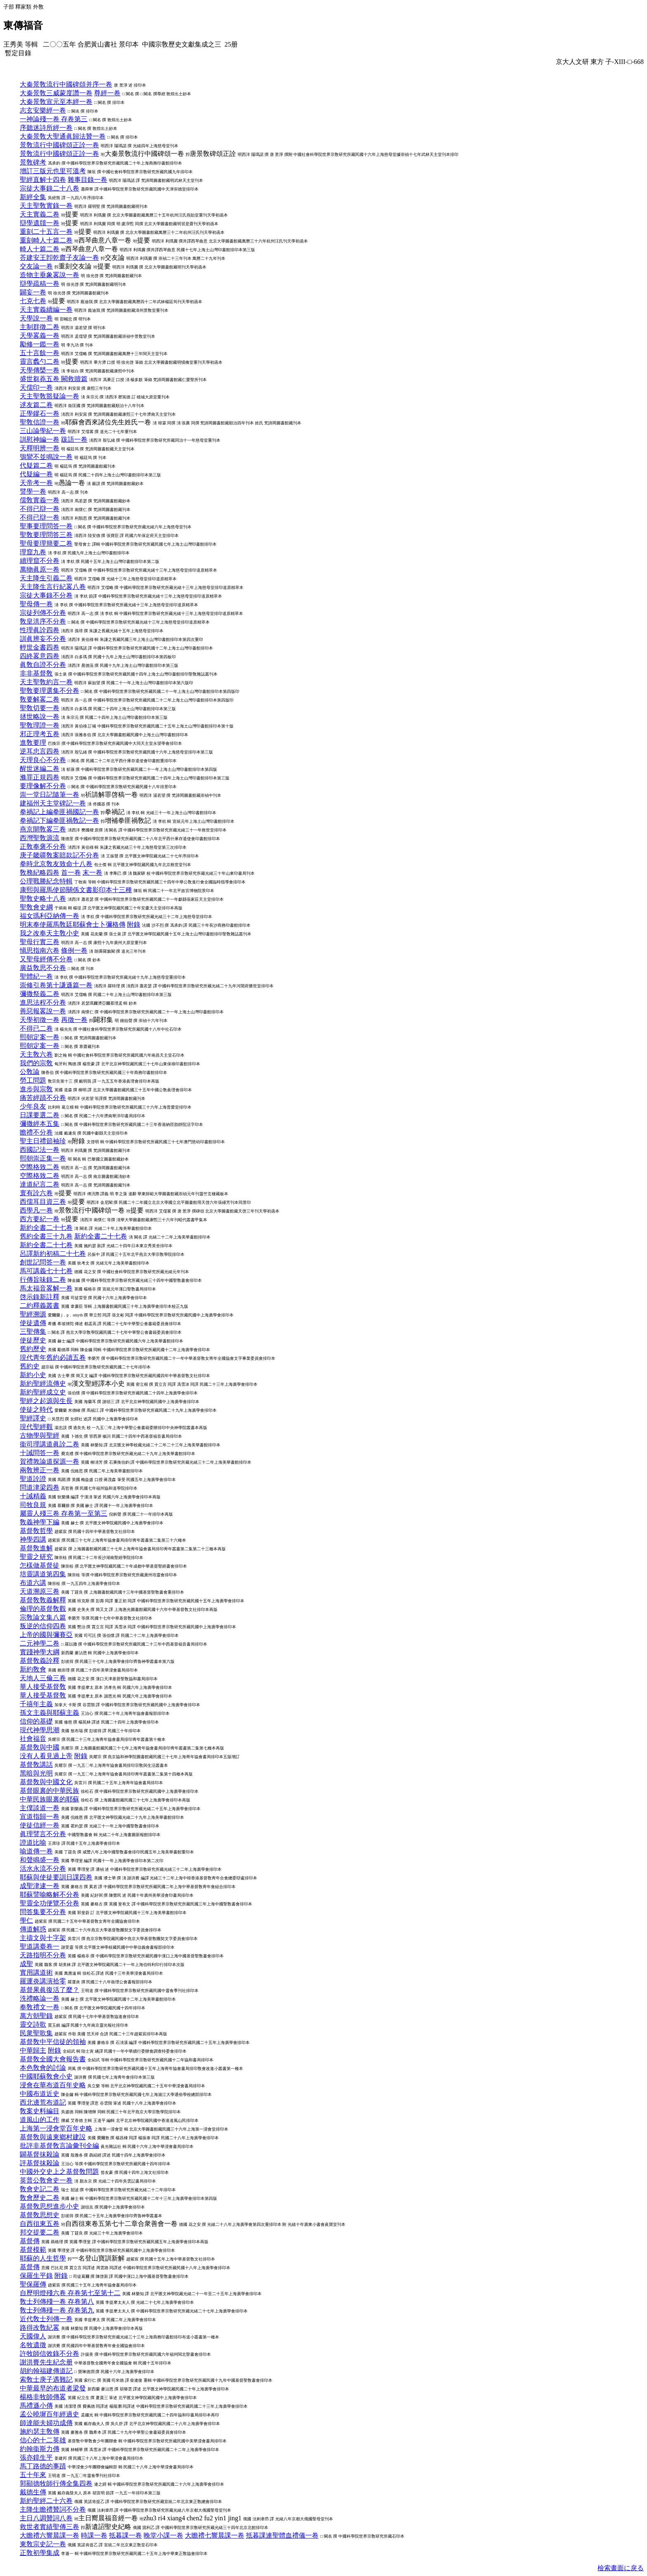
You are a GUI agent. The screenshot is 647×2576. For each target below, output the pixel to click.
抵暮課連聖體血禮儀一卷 (282, 2535)
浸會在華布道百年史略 (53, 2085)
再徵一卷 (74, 1019)
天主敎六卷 (36, 1054)
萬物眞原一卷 (39, 569)
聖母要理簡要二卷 (46, 543)
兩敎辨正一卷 (39, 1470)
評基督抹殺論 (39, 2162)
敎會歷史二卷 (39, 2197)
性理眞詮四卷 (39, 629)
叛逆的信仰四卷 (43, 1625)
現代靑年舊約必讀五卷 (53, 1357)
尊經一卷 (107, 93)
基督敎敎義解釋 (43, 1600)
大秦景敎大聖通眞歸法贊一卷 (63, 136)
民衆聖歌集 (36, 2033)
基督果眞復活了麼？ (49, 1989)
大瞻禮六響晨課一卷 (49, 2535)
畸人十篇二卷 (39, 248)
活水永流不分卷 (43, 1868)
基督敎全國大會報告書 (53, 2059)
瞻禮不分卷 (36, 1132)
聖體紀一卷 (36, 976)
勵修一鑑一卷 (39, 344)
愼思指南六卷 (39, 950)
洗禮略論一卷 (39, 1998)
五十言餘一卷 (39, 352)
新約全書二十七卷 (46, 1227)
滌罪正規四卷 (39, 777)
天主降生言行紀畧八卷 (53, 586)
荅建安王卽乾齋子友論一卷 (59, 257)
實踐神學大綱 (39, 1651)
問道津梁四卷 (39, 1487)
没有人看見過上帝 (46, 1755)
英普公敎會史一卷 (46, 2180)
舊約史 (30, 1366)
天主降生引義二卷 (46, 578)
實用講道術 (36, 1972)
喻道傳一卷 (36, 1851)
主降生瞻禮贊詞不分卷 (53, 2509)
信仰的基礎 (36, 1721)
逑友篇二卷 (36, 404)
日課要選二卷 (39, 1114)
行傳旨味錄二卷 (43, 1279)
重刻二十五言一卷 (46, 231)
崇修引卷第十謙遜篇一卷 (56, 985)
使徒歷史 (33, 1340)
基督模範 (33, 2249)
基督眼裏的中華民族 (49, 1790)
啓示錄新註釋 (39, 1296)
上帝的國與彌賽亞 (46, 1634)
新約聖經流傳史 (43, 1383)
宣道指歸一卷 (39, 1816)
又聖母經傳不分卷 (46, 959)
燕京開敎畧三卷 (43, 829)
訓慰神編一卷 (39, 439)
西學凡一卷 (36, 1210)
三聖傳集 (33, 1331)
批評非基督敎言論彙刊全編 (59, 2145)
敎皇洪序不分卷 (43, 621)
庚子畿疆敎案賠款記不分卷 (59, 855)
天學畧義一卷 (39, 335)
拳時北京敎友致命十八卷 (56, 863)
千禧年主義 (36, 1703)
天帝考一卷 (36, 482)
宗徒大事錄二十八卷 (49, 188)
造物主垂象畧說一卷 (49, 274)
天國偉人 (33, 2336)
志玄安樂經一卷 (43, 110)
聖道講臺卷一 (39, 1946)
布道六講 (33, 1582)
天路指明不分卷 (43, 1955)
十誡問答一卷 (39, 1452)
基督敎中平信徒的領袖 (53, 2041)
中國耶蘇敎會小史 (46, 2076)
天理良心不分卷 (43, 759)
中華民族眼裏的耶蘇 (49, 1799)
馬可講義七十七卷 (46, 1270)
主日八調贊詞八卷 (46, 2518)
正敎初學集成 (39, 2552)
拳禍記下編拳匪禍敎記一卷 (59, 820)
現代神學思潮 (39, 1729)
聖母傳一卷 (36, 604)
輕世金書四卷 (39, 647)
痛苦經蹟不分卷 (43, 1097)
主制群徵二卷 (39, 326)
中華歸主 (33, 2050)
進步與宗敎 (36, 1089)
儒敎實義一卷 (39, 500)
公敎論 (30, 1071)
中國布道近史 (39, 2093)
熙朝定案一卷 (39, 1037)
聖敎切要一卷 (39, 707)
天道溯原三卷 (39, 1591)
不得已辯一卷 (39, 508)
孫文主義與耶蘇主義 (49, 1712)
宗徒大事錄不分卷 (46, 595)
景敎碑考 (33, 162)
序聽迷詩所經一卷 (46, 127)
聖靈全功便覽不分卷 (49, 1903)
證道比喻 (33, 1842)
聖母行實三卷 (39, 941)
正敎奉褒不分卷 (43, 846)
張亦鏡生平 (36, 2457)
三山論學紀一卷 (43, 430)
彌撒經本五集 (39, 1123)
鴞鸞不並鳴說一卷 (46, 456)
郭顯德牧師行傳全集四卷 (56, 2483)
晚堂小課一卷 (163, 2535)
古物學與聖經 (39, 1435)
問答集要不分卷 (43, 1911)
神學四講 (33, 1539)
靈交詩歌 (33, 2024)
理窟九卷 (33, 552)
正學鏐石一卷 (39, 413)
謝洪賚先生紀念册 (46, 2362)
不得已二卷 (36, 1028)
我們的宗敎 (36, 1063)
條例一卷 (74, 950)
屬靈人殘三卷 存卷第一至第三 (63, 1513)
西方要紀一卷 (39, 1218)
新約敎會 (33, 1669)
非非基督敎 (36, 673)
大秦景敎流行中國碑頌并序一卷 (66, 84)
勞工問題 (33, 1080)
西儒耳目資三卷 (43, 1201)
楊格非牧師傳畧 (43, 2396)
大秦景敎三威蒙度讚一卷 (56, 93)
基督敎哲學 (36, 1530)
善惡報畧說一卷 (43, 1011)
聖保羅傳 (33, 2284)
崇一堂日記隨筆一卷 (49, 794)
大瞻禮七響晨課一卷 (214, 2535)
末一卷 (92, 872)
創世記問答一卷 (43, 1262)
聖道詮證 (33, 1478)
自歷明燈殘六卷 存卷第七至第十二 (70, 2292)
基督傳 (30, 2240)
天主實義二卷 (39, 214)
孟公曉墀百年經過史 (49, 2414)
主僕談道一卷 (39, 1807)
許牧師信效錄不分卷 (49, 2353)
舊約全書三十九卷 (46, 1236)
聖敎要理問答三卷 (46, 534)
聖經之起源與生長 (46, 1400)
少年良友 (33, 1106)
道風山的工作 (39, 2119)
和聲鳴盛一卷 (39, 1859)
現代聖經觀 (36, 1426)
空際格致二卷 (39, 1166)
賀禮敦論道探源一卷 (49, 1461)
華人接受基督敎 (43, 1686)
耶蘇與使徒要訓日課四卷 (56, 1877)
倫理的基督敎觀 (43, 1608)
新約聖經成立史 (43, 1392)
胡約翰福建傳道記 (46, 2370)
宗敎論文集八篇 (43, 1617)
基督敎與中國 (39, 1747)
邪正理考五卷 (39, 733)
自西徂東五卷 (39, 2223)
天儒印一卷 (36, 387)
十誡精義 (33, 1496)
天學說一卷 (36, 318)
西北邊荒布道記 (43, 2102)
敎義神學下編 (39, 1522)
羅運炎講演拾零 (43, 1981)
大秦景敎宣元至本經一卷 (56, 101)
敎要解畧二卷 (39, 699)
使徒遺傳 (33, 1322)
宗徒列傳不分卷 (43, 612)
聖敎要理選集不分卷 (49, 690)
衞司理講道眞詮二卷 (49, 1444)
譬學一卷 (33, 491)
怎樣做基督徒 (39, 1565)
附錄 (133, 924)
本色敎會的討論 (43, 2067)
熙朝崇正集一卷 (43, 1158)
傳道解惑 (33, 1929)
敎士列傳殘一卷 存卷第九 (57, 2310)
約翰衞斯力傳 (39, 2448)
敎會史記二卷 (39, 2188)
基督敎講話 (36, 1764)
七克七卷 (33, 300)
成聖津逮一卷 (39, 1885)
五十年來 (33, 2474)
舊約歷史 (33, 1348)
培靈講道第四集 (43, 1574)
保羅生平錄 (36, 2275)
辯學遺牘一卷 (39, 222)
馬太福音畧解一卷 (46, 1288)
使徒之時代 (36, 1409)
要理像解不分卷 (43, 785)
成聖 (26, 1963)
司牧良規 (33, 1504)
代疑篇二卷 (36, 465)
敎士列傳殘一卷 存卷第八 (57, 2301)
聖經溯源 (33, 1314)
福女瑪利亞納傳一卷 (49, 915)
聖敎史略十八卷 (43, 898)
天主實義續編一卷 (46, 309)
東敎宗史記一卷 (43, 2544)
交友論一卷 (36, 266)
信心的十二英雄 (43, 2440)
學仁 (26, 1920)
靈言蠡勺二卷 (39, 361)
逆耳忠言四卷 (39, 751)
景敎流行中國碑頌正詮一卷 (59, 144)
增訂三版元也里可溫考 (53, 170)
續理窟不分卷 (39, 560)
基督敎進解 (36, 1548)
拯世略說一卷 (39, 716)
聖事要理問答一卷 (46, 526)
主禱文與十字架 (43, 1937)
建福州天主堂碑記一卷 (53, 803)
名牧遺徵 (33, 2344)
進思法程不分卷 (43, 1002)
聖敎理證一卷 (39, 725)
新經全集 (33, 196)
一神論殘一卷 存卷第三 (53, 118)
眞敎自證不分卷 (43, 664)
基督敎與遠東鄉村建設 (53, 2136)
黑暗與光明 (36, 1773)
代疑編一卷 (36, 474)
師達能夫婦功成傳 (46, 2422)
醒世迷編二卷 (39, 768)
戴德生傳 (33, 2492)
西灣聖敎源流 (39, 837)
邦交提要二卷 (39, 2232)
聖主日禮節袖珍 (43, 1140)
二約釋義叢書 (39, 1305)
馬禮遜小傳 (36, 2405)
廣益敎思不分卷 (43, 967)
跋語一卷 (74, 439)
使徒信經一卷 (39, 1825)
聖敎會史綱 (36, 907)
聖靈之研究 (36, 1556)
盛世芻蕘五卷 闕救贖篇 (53, 378)
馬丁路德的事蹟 (43, 2466)
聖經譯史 (33, 1418)
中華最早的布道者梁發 (53, 2388)
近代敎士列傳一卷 (46, 2318)
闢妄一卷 (33, 292)
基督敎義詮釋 (39, 1660)
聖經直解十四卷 (43, 179)
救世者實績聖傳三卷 (49, 2526)
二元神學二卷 (39, 1643)
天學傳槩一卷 (39, 370)
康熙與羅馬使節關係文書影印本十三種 (76, 889)
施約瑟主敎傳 (39, 2431)
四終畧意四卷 (39, 655)
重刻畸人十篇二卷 (46, 240)
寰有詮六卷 (36, 1192)
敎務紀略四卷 (39, 872)
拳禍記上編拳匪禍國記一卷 (59, 811)
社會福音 (33, 1738)
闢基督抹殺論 (39, 2154)
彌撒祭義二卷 (39, 993)
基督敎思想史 (39, 2214)
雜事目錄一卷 (87, 179)
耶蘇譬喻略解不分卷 (49, 1894)
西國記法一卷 (39, 1149)
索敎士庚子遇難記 (46, 2379)
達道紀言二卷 (39, 1184)
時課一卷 (94, 2535)
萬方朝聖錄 (36, 2015)
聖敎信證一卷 (39, 422)
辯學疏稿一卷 (39, 283)
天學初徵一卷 (39, 1019)
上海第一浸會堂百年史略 (56, 2128)
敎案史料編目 (39, 2110)
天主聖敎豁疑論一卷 (49, 396)
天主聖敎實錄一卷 (46, 205)
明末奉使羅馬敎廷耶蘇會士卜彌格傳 (72, 924)
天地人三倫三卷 (43, 1677)
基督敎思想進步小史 (49, 2206)
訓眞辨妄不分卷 (43, 638)
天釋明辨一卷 (39, 448)
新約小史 (33, 1374)
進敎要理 (33, 742)
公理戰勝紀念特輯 (46, 881)
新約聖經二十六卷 (46, 2500)
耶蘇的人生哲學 (43, 2258)
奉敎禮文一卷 (39, 2007)
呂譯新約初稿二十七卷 (53, 1253)
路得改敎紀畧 (39, 2327)
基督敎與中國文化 (46, 1781)
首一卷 (71, 872)
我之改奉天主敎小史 (49, 933)
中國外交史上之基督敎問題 (59, 2171)
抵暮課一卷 (125, 2535)
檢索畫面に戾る (620, 2567)
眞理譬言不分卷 (43, 1833)
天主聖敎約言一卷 (46, 681)
